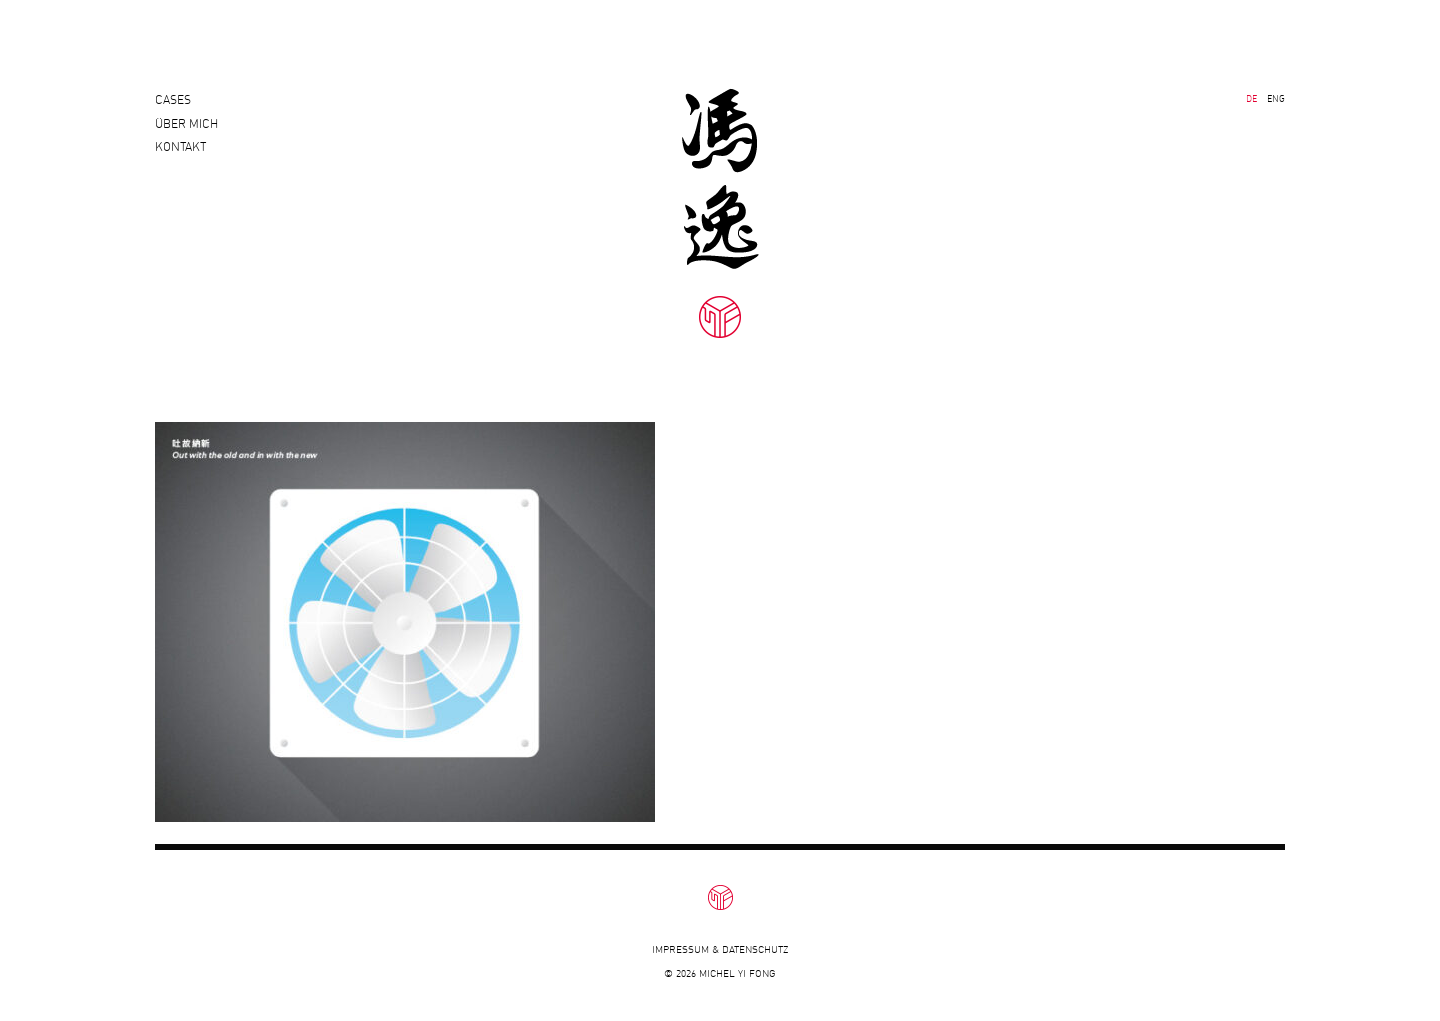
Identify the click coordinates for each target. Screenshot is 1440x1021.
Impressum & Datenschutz (720, 949)
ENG (1276, 98)
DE (1251, 98)
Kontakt (180, 163)
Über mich (186, 131)
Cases (173, 99)
